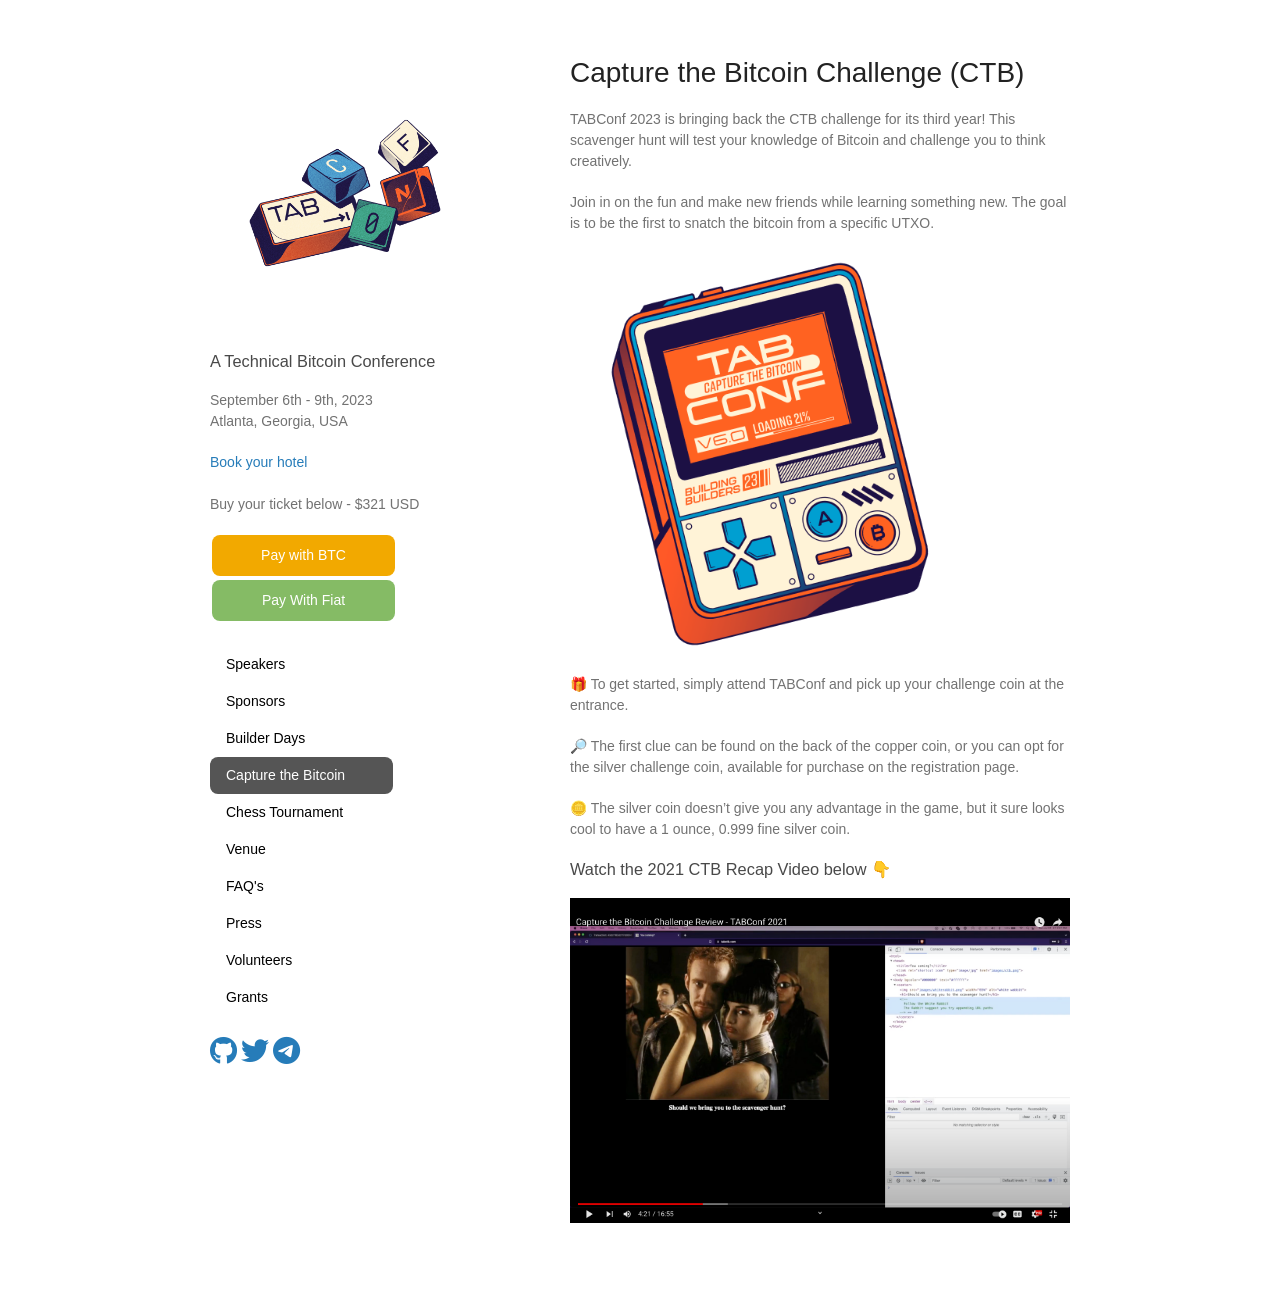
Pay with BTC (303, 555)
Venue (246, 849)
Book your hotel (258, 462)
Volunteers (259, 960)
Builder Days (265, 738)
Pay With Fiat (303, 600)
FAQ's (245, 886)
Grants (247, 997)
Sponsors (255, 701)
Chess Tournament (284, 812)
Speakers (255, 664)
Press (244, 923)
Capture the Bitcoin (285, 775)
